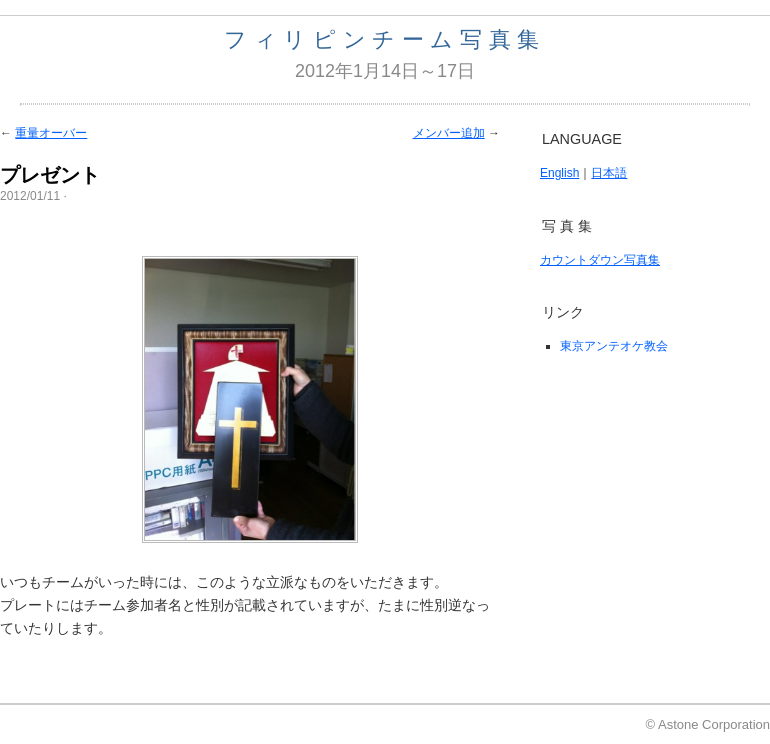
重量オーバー (51, 133)
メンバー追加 (449, 133)
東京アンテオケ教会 (614, 346)
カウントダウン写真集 (600, 260)
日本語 (609, 173)
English (559, 173)
